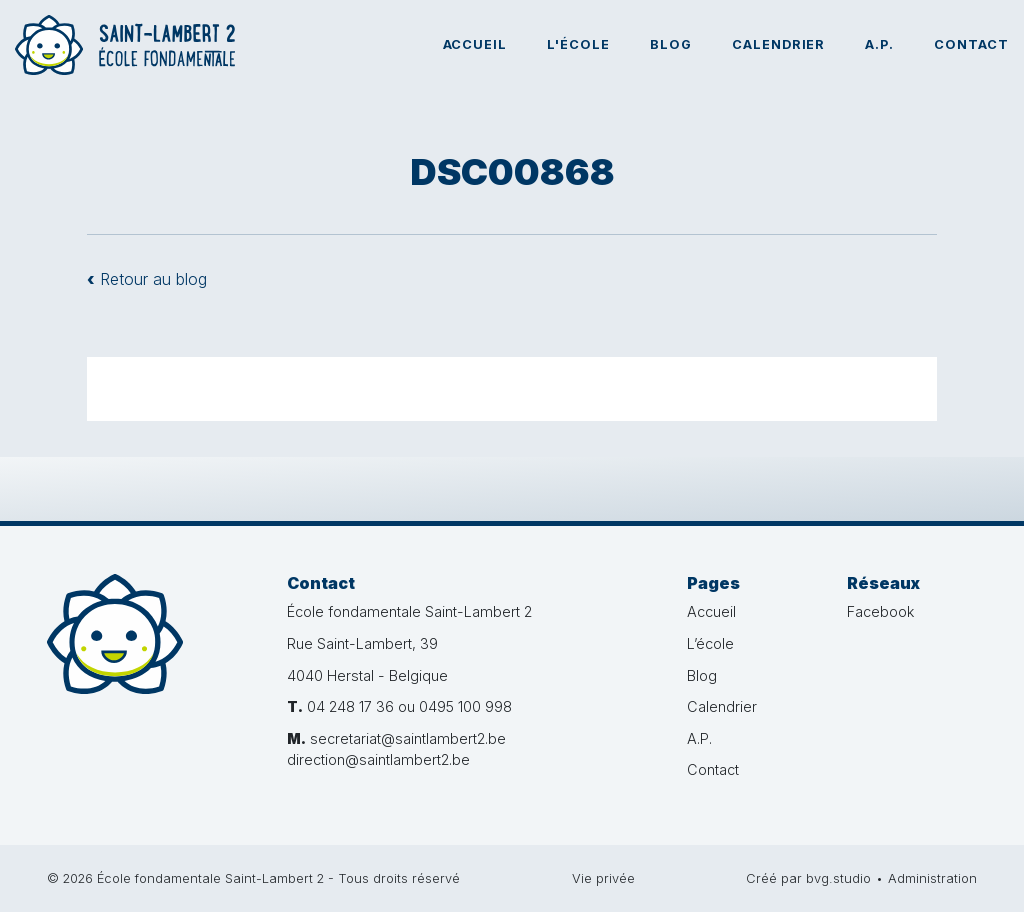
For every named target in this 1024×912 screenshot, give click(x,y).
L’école (710, 643)
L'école (578, 44)
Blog (671, 44)
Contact (971, 44)
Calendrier (779, 44)
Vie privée (603, 878)
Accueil (475, 44)
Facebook (880, 611)
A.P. (879, 44)
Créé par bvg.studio (808, 878)
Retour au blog (147, 279)
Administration (932, 878)
